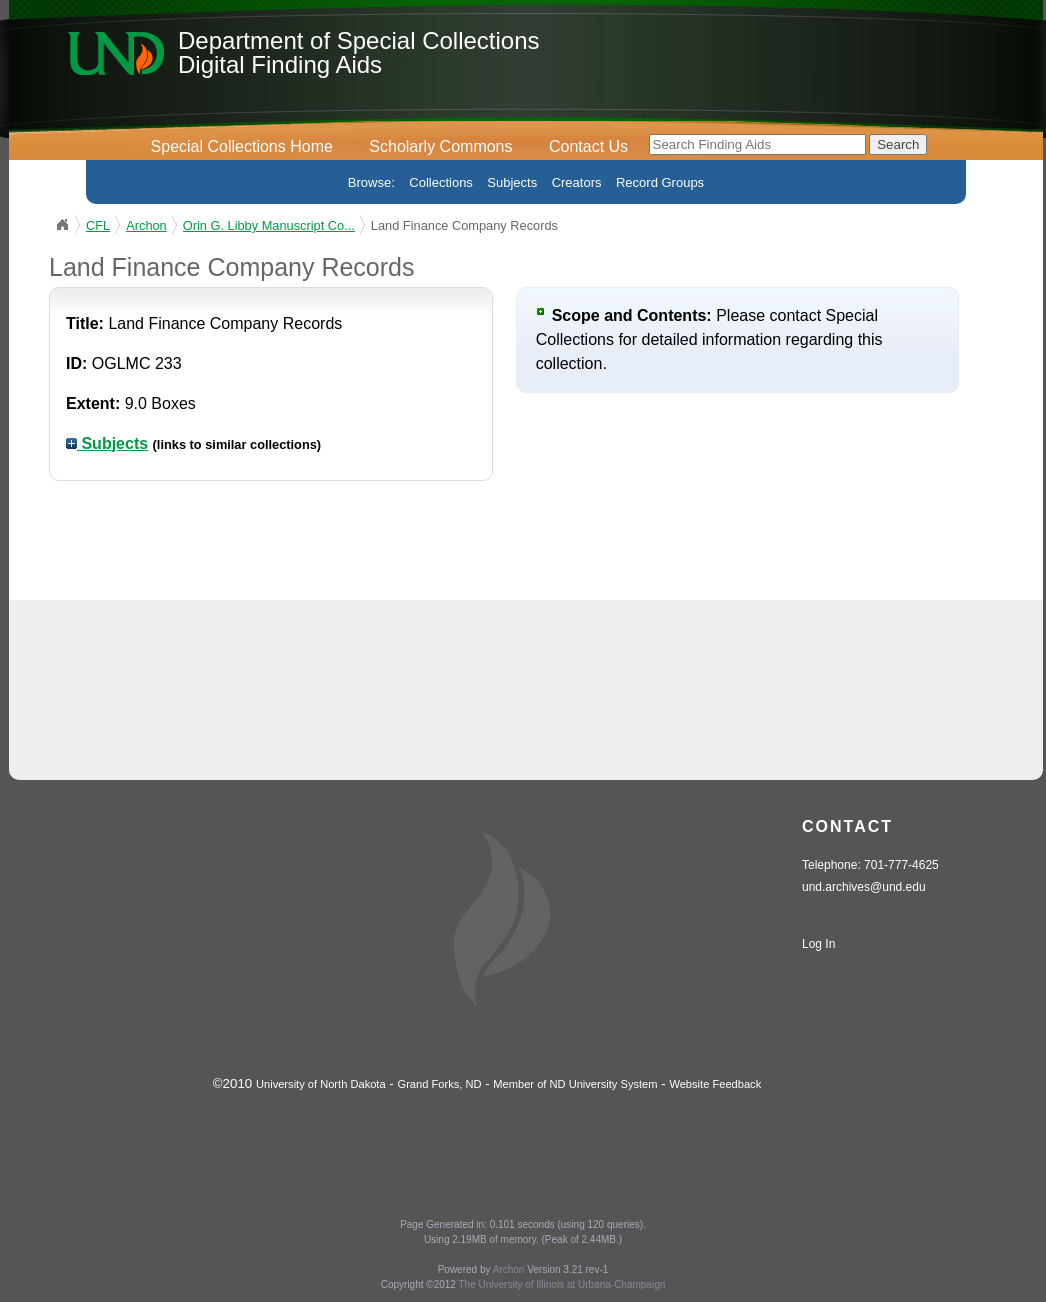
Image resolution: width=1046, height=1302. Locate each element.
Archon (146, 225)
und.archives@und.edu (864, 887)
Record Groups (660, 182)
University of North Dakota (321, 1084)
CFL (98, 225)
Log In (818, 944)
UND (62, 225)
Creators (577, 182)
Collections (441, 182)
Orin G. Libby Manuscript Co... (269, 225)
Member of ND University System (575, 1084)
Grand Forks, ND (440, 1084)
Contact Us (588, 146)
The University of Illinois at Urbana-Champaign (562, 1284)
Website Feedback (715, 1084)
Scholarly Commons (440, 146)
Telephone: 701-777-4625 (870, 865)
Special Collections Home (242, 146)
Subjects (512, 182)
